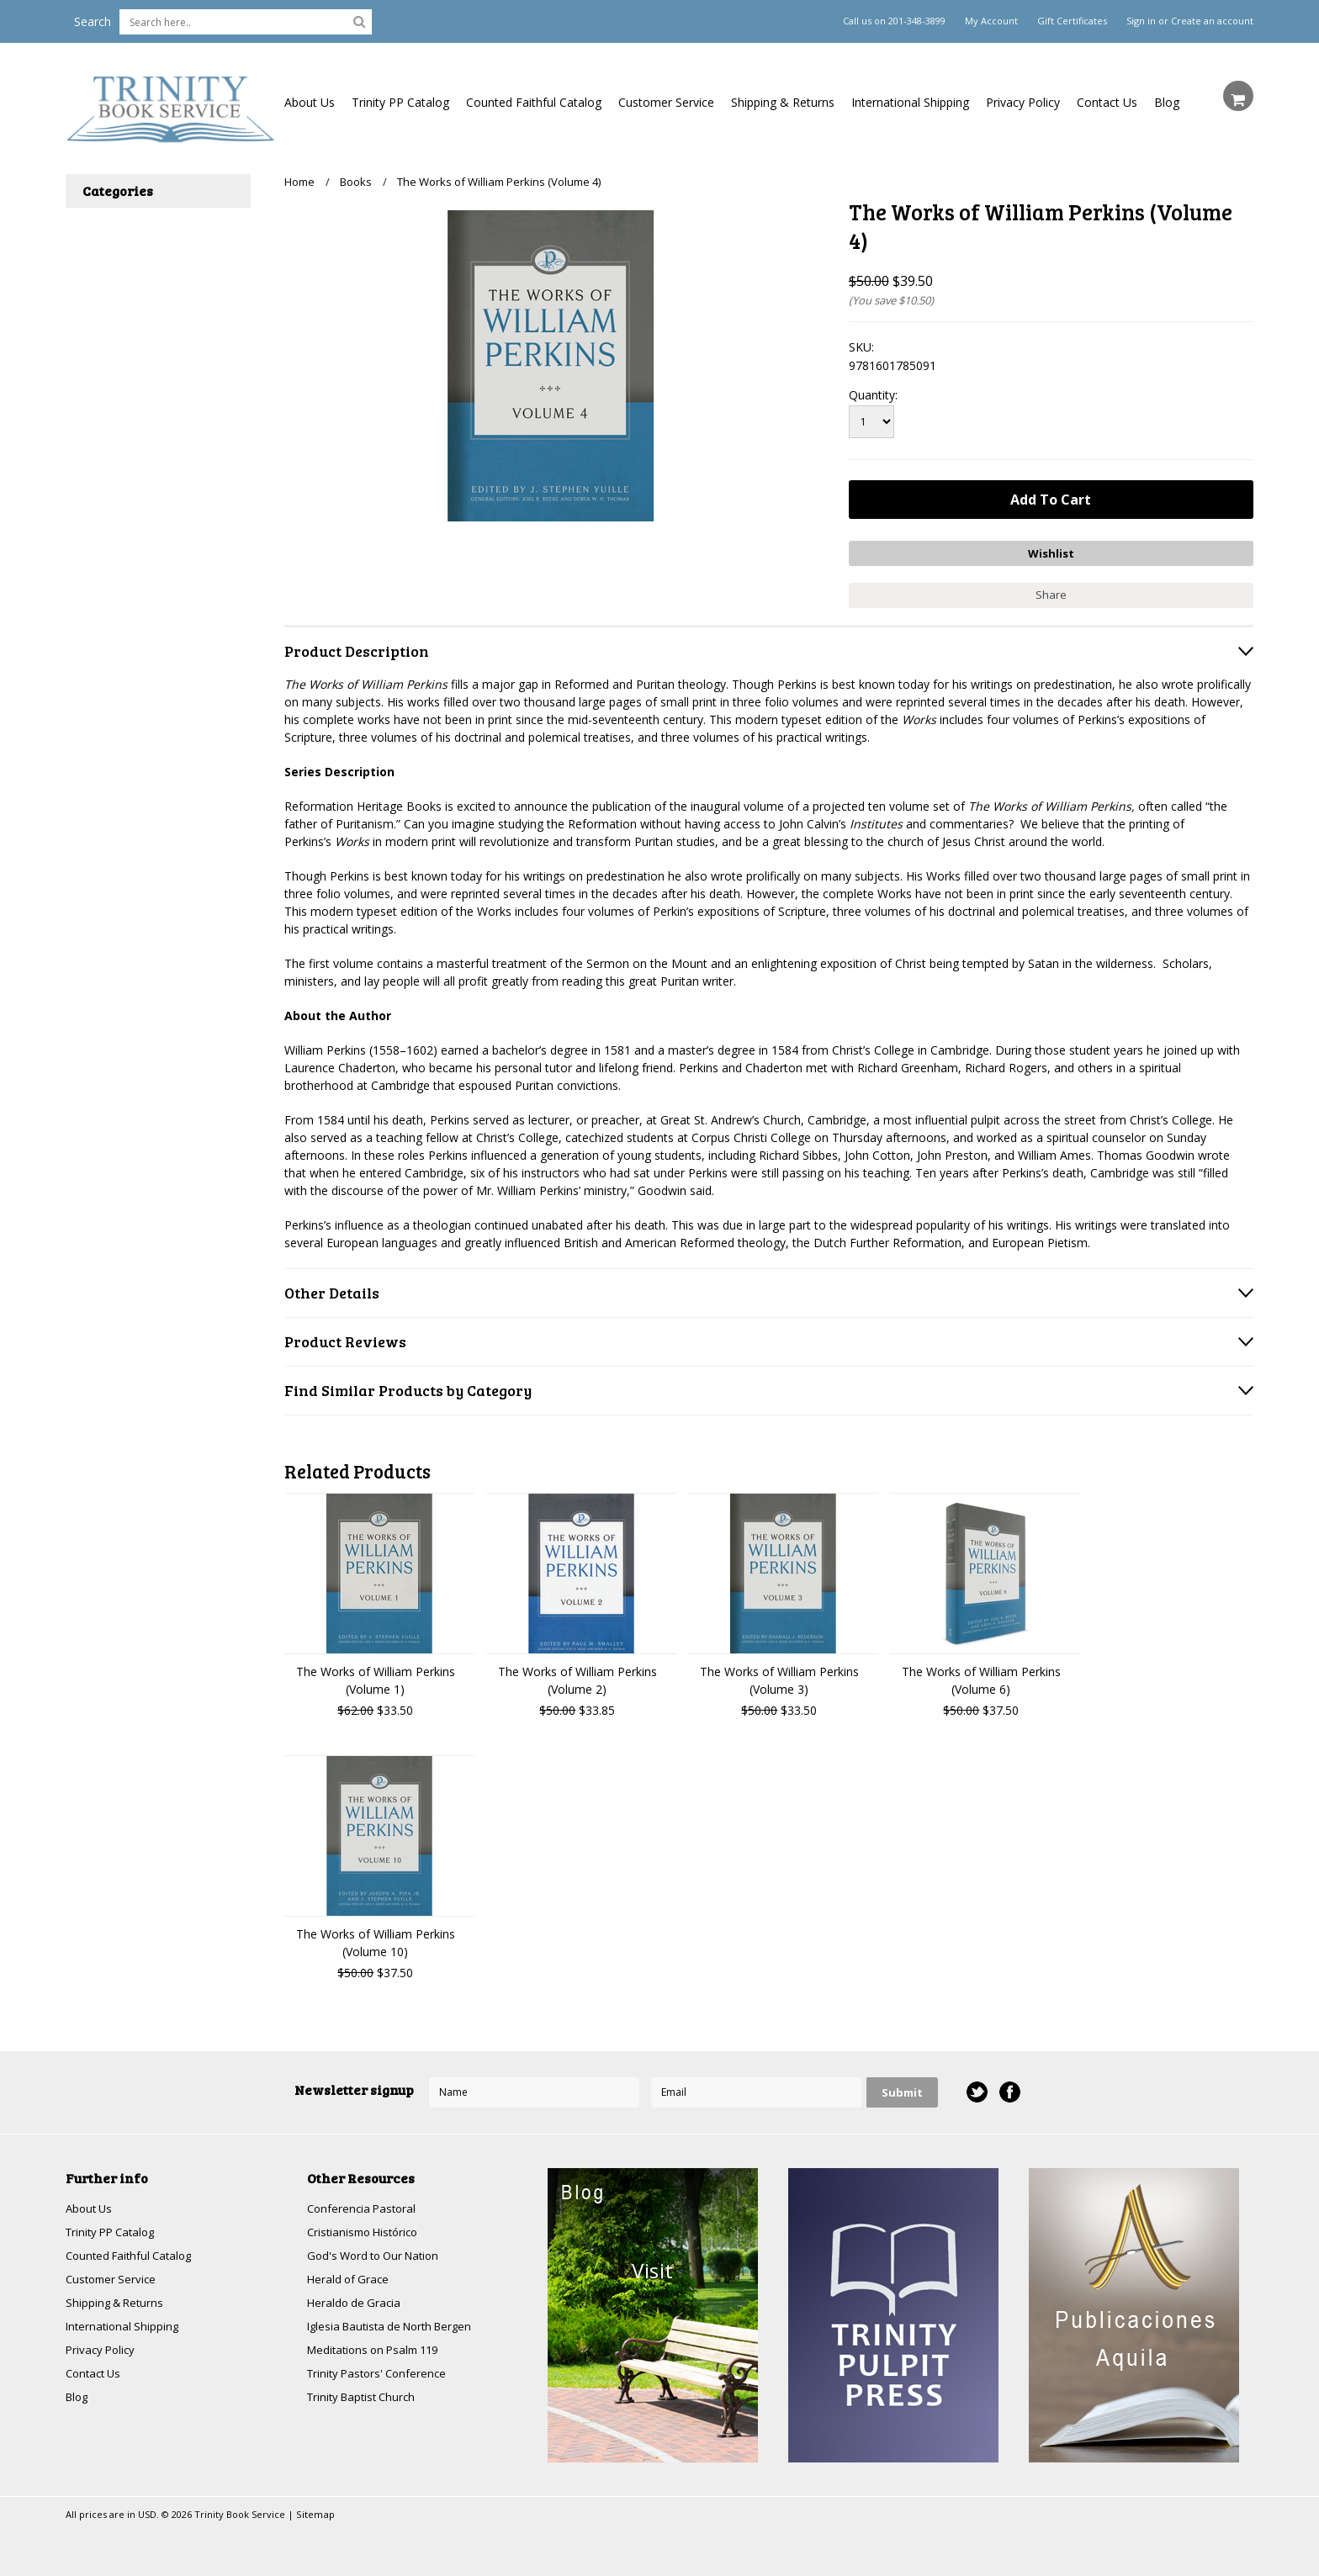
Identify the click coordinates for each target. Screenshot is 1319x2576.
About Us (309, 102)
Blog (1166, 102)
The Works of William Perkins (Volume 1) (375, 1676)
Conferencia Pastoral (364, 2205)
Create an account (1212, 21)
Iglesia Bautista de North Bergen (396, 2327)
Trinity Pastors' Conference (381, 2375)
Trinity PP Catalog (400, 102)
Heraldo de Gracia (356, 2302)
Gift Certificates (1072, 21)
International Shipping (910, 102)
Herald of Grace (350, 2278)
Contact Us (1107, 102)
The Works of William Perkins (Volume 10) (375, 1938)
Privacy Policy (1023, 102)
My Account (991, 21)
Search (92, 21)
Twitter (976, 2088)
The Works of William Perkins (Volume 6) (981, 1676)
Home (299, 181)
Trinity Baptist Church (365, 2400)
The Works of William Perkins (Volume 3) (779, 1676)
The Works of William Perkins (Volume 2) (577, 1676)
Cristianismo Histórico (366, 2229)
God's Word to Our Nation (378, 2253)
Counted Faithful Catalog (533, 102)
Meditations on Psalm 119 (378, 2351)
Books (356, 181)
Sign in (1141, 21)
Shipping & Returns (782, 102)
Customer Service (666, 102)
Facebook (1009, 2088)
